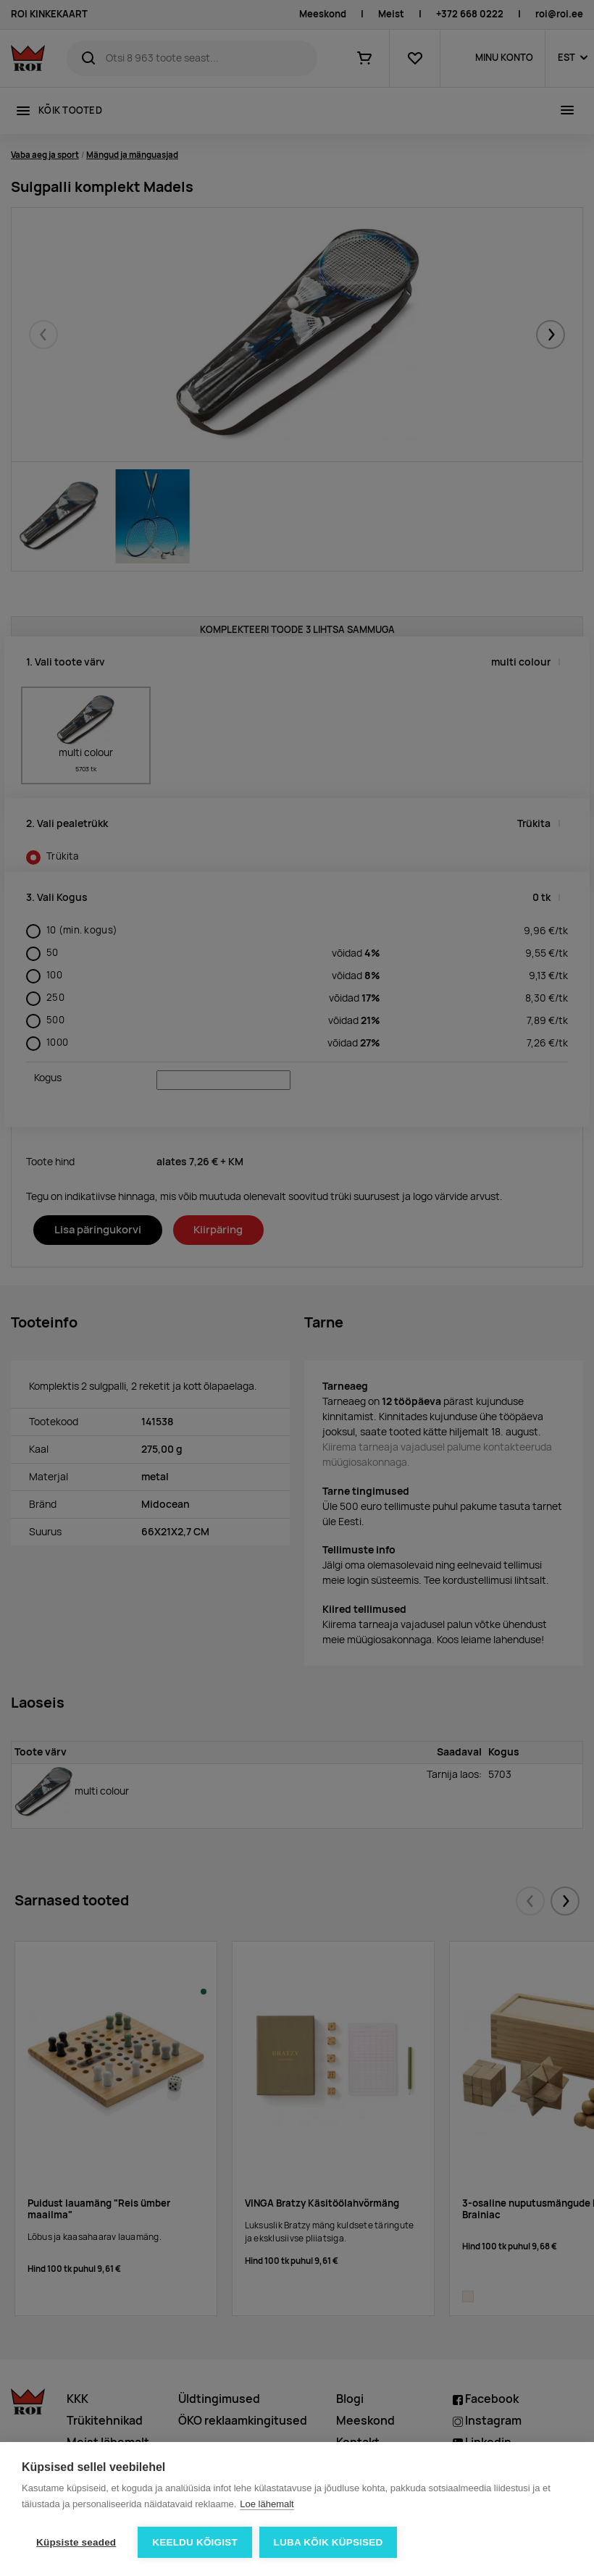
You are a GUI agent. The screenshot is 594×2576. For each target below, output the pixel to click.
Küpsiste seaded (76, 2542)
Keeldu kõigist (195, 2542)
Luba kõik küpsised (328, 2542)
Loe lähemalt (266, 2504)
